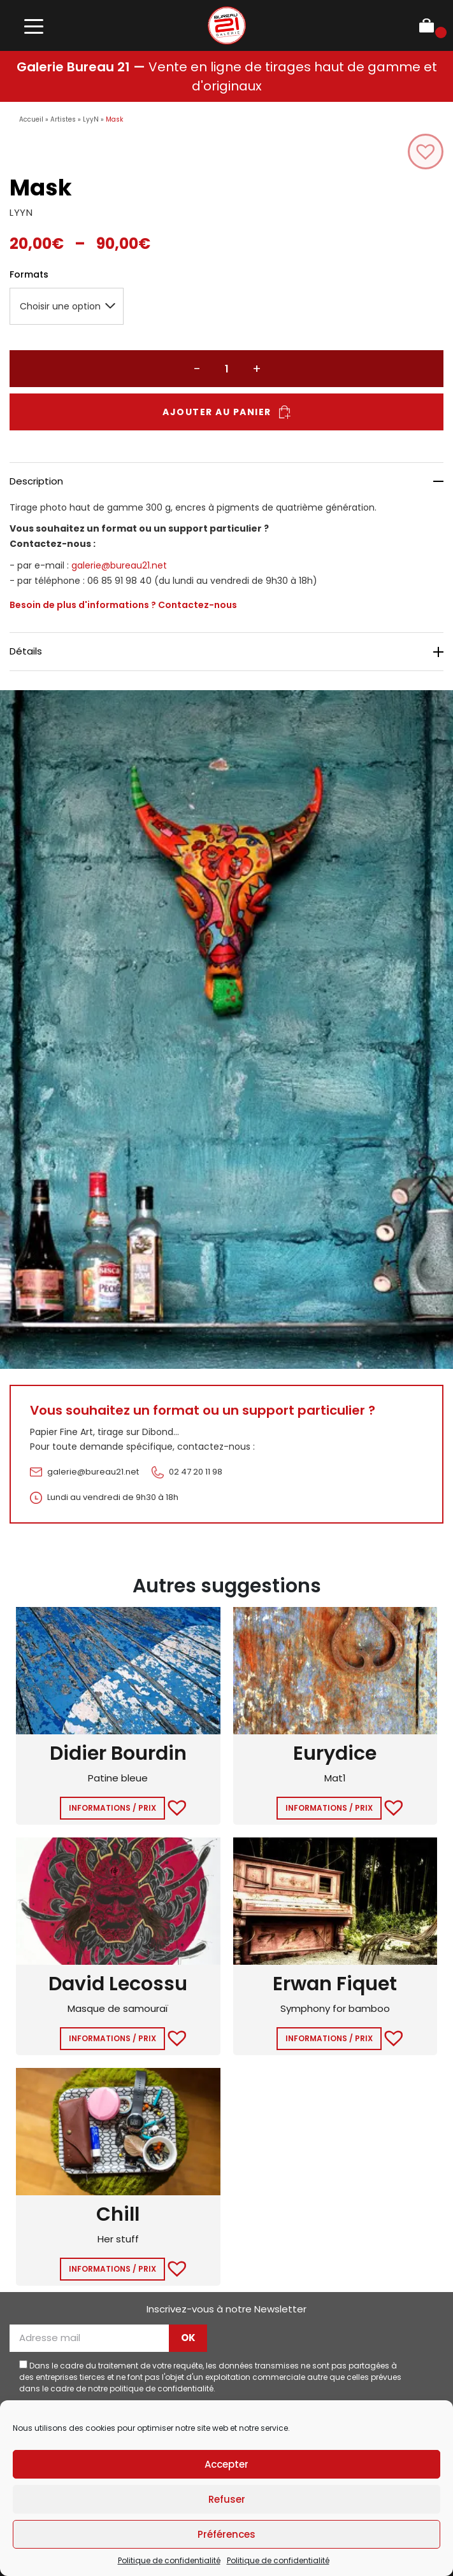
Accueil (31, 119)
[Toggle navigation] (33, 26)
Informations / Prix (112, 1807)
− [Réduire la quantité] (196, 369)
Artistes (63, 119)
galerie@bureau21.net (119, 565)
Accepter (226, 2464)
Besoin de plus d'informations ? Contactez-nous (123, 604)
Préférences (226, 2534)
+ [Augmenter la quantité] (256, 369)
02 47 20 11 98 (195, 1472)
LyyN (91, 119)
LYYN (21, 212)
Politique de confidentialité (169, 2560)
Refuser (226, 2499)
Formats (29, 274)
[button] (425, 151)
